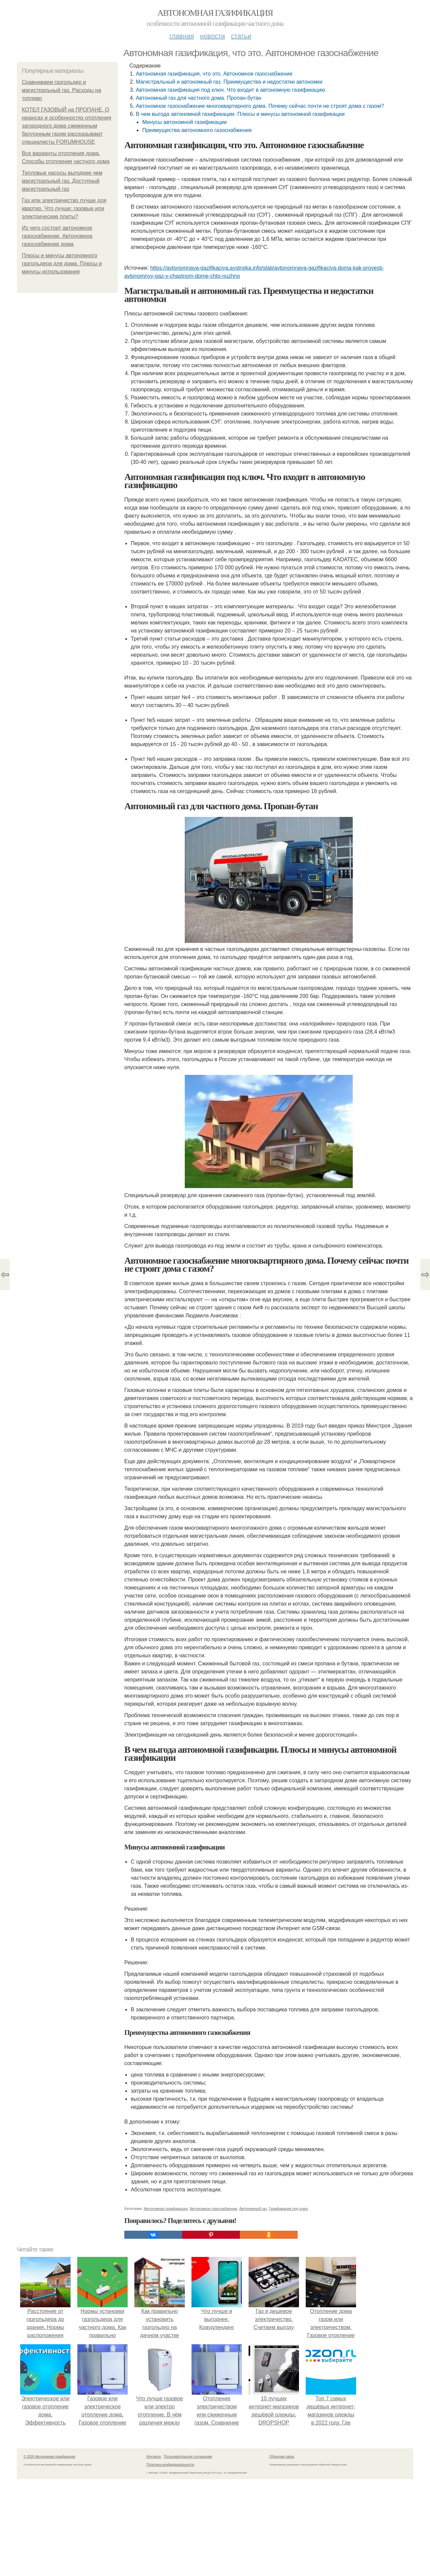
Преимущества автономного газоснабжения (197, 130)
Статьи (241, 36)
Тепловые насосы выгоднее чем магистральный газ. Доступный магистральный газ (62, 181)
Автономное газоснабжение (214, 2209)
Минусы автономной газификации (184, 122)
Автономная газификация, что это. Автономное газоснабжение (214, 74)
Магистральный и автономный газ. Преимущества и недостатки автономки (229, 82)
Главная (181, 36)
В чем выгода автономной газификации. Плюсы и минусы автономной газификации (240, 114)
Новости (212, 36)
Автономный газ (253, 2209)
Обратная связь (281, 2456)
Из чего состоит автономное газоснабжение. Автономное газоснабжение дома (57, 236)
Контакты (153, 2456)
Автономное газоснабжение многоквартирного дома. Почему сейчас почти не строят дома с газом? (260, 106)
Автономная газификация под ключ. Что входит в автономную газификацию (230, 90)
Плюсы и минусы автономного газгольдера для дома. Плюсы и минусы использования (62, 263)
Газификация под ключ (288, 2209)
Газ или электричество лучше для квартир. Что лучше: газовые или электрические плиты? (64, 208)
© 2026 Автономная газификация (49, 2456)
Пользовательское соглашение (188, 2456)
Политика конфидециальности (170, 2464)
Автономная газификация (214, 13)
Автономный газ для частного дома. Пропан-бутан (198, 98)
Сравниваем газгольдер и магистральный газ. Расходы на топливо (61, 90)
